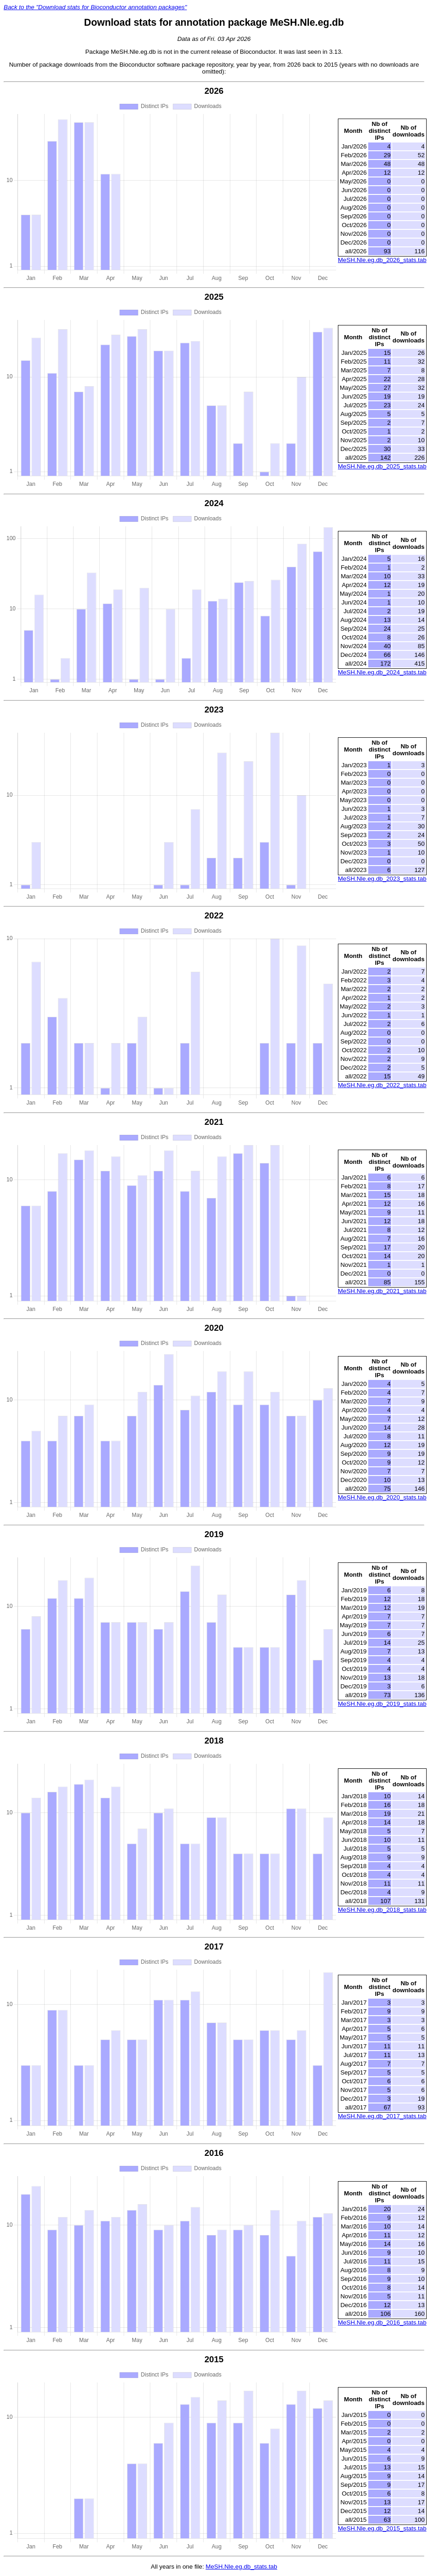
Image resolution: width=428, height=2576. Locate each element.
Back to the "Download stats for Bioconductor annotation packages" (95, 7)
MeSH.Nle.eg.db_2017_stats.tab (382, 2116)
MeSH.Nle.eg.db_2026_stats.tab (382, 259)
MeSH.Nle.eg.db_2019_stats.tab (382, 1703)
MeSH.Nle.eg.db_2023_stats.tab (382, 878)
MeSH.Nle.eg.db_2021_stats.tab (382, 1291)
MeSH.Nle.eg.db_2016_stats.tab (382, 2322)
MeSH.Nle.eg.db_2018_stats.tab (382, 1909)
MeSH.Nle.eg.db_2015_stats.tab (382, 2528)
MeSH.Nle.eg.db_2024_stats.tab (382, 672)
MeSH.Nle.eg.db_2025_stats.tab (382, 466)
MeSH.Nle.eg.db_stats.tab (241, 2566)
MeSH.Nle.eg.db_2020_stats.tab (382, 1497)
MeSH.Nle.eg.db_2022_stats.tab (382, 1085)
